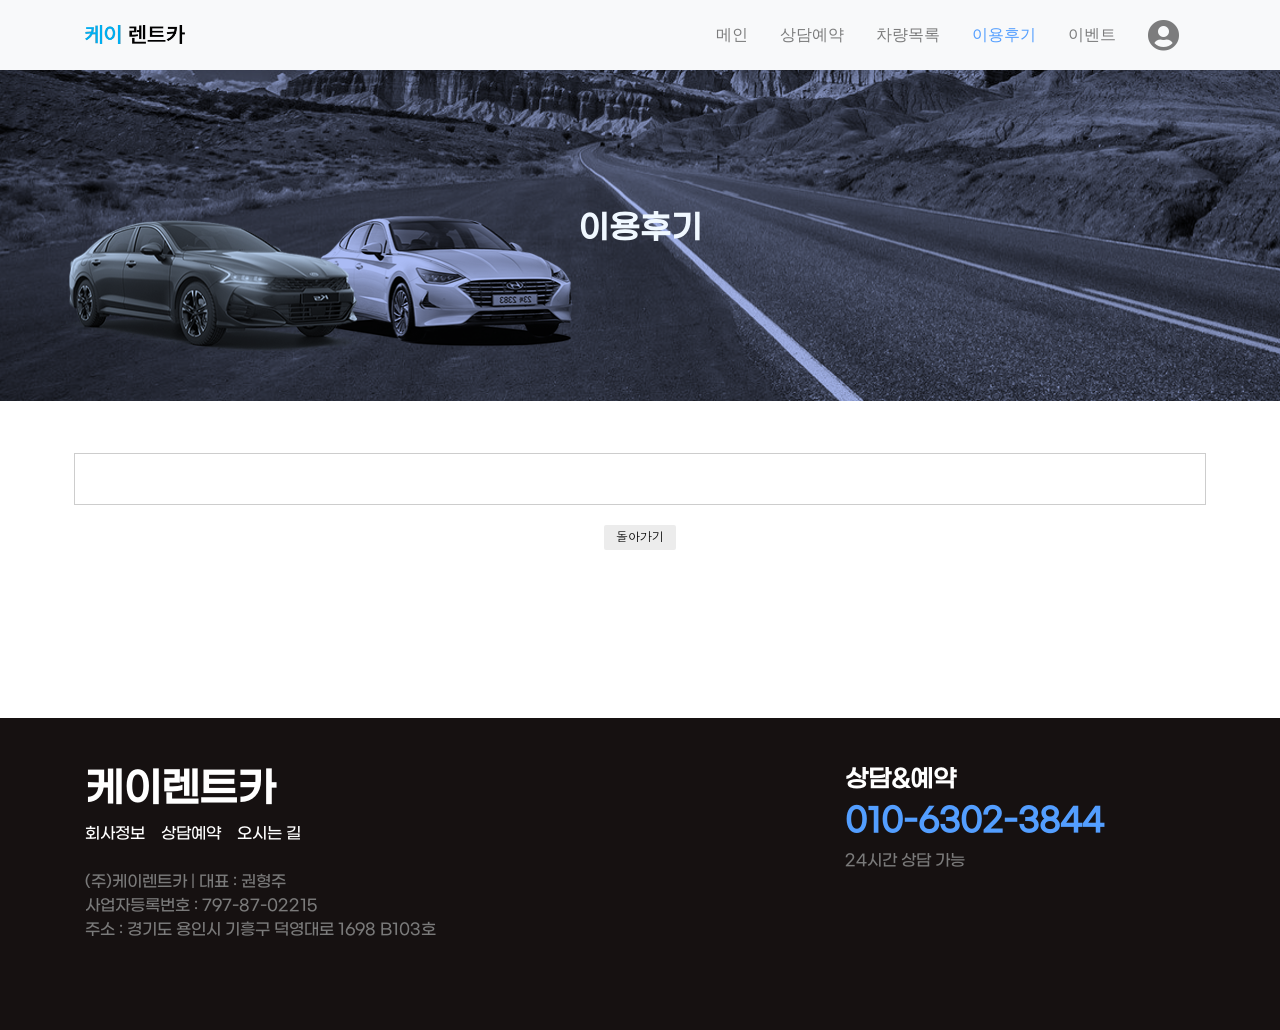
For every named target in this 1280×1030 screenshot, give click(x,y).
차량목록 (908, 34)
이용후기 (1004, 34)
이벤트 (1092, 34)
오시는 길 (269, 833)
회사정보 (115, 833)
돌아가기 (640, 536)
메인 (732, 34)
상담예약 (812, 34)
